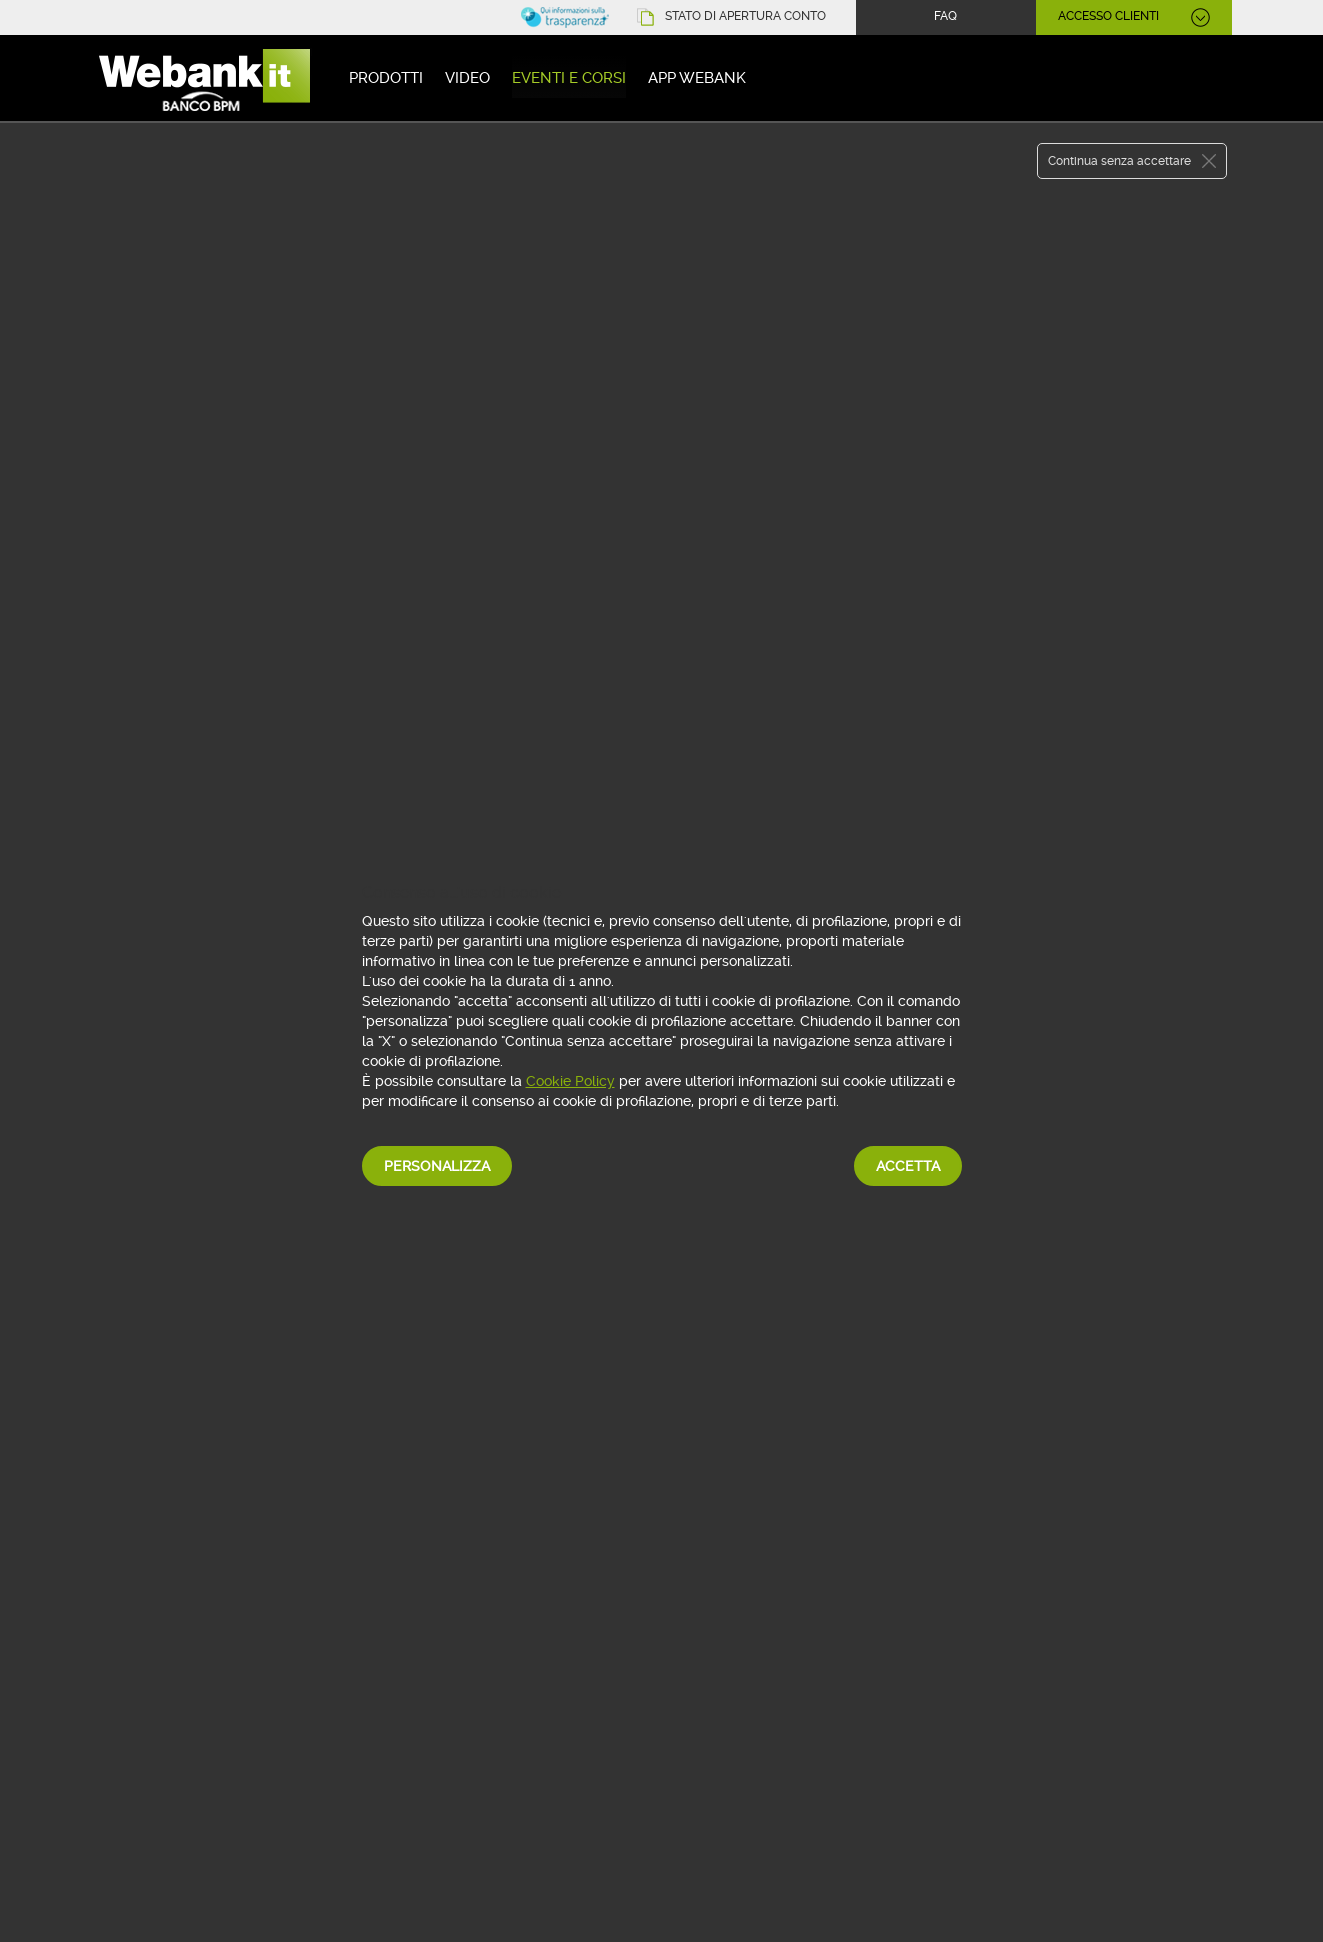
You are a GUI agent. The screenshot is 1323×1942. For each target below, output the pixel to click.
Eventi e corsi (569, 78)
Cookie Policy (570, 1081)
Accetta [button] (908, 1166)
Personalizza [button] (437, 1166)
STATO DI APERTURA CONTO (745, 16)
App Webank (697, 78)
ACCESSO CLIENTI (1108, 16)
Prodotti (386, 78)
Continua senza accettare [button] (1119, 161)
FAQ (945, 16)
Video (467, 78)
